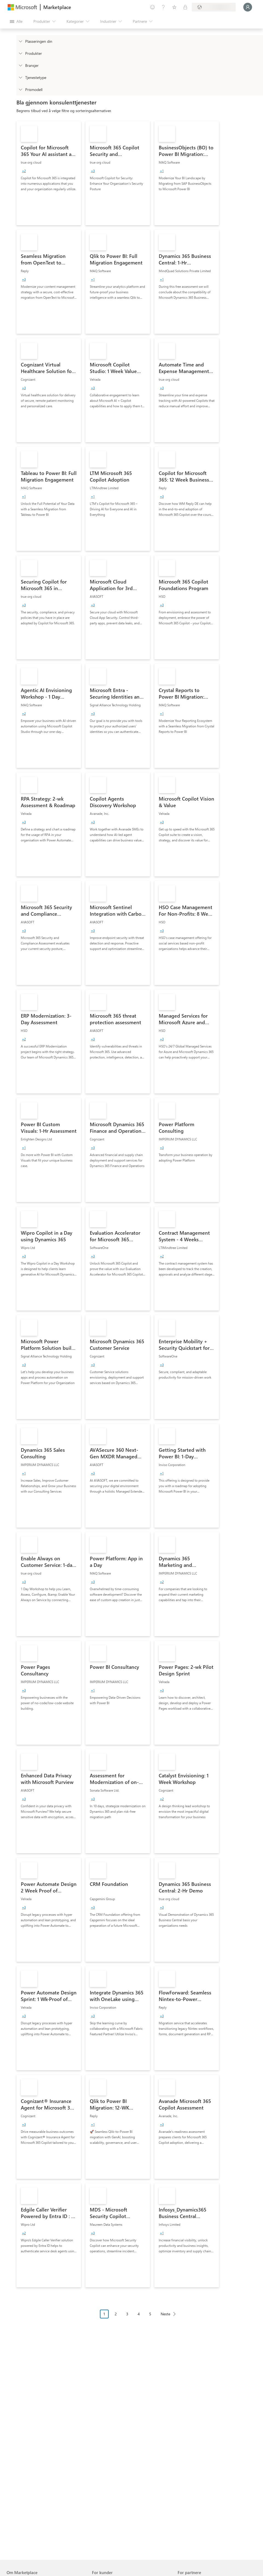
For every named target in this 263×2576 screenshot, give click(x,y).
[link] (48, 173)
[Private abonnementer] (185, 7)
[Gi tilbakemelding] (152, 7)
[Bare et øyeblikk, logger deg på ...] (247, 7)
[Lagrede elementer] (174, 7)
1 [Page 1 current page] (104, 2313)
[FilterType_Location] (20, 41)
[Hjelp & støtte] (163, 7)
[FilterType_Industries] (20, 65)
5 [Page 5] (150, 2313)
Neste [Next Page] (165, 2313)
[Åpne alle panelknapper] (16, 21)
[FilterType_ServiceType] (20, 77)
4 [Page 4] (139, 2313)
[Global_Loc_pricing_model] (20, 89)
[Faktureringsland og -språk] (214, 7)
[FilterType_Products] (20, 53)
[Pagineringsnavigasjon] (139, 2318)
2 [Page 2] (116, 2313)
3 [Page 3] (127, 2313)
